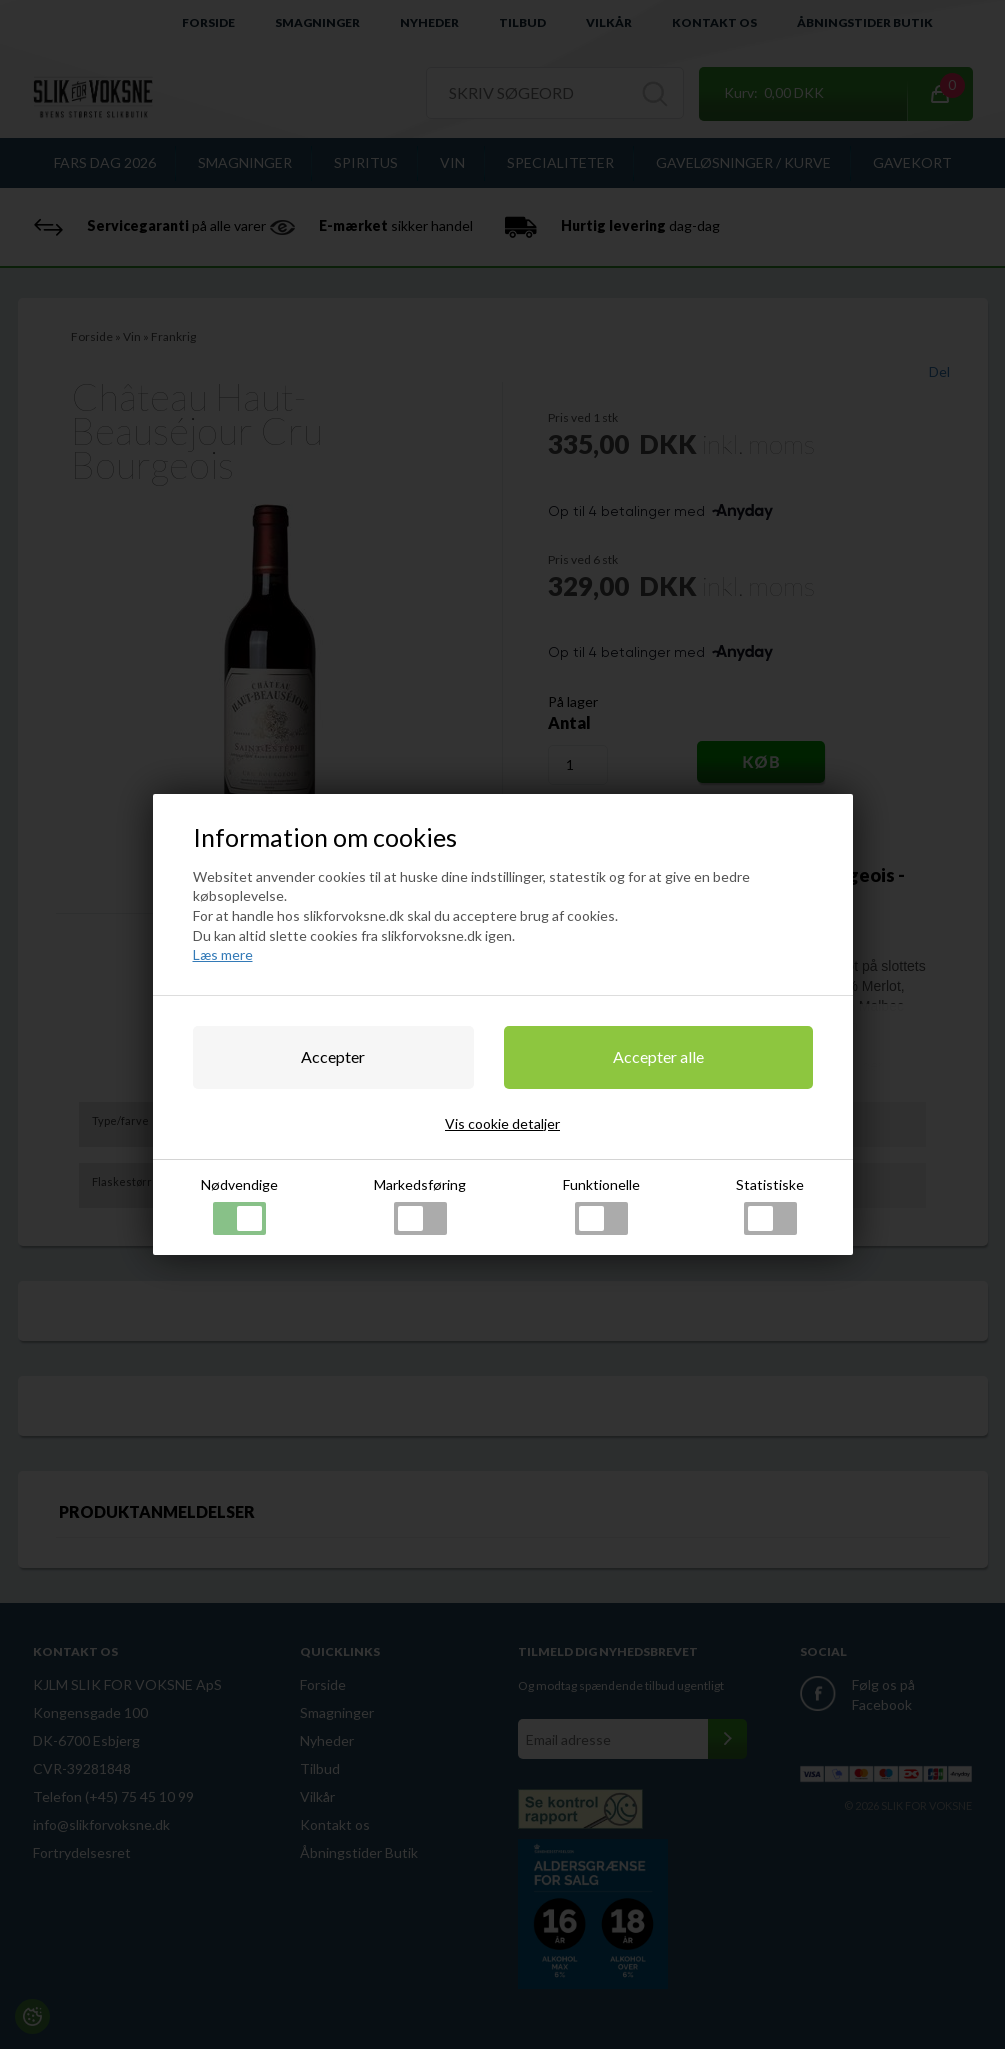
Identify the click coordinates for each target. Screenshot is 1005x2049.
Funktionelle (601, 1205)
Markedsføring (420, 1205)
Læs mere (223, 954)
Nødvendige (239, 1205)
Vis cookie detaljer (502, 1123)
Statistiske (770, 1205)
